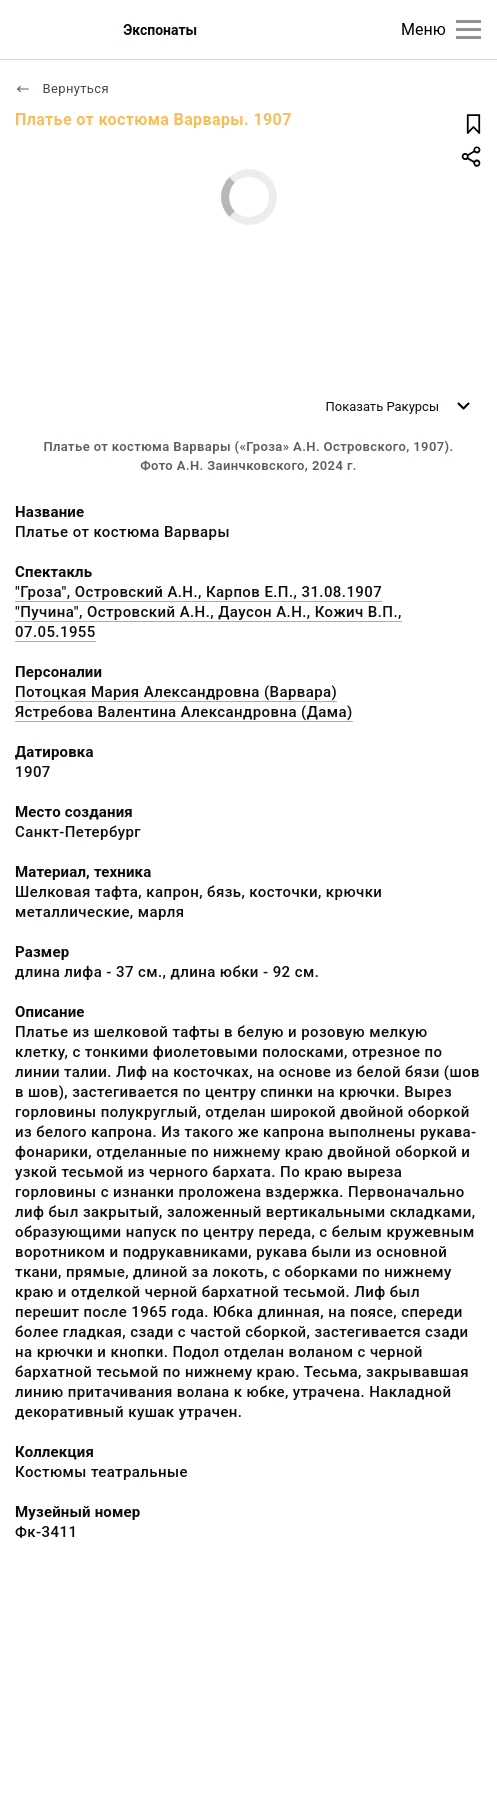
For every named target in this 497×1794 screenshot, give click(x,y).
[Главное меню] (468, 29)
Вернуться (62, 88)
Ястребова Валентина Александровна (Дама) (184, 712)
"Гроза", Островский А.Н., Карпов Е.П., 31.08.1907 (198, 592)
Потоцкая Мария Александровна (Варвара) (176, 692)
